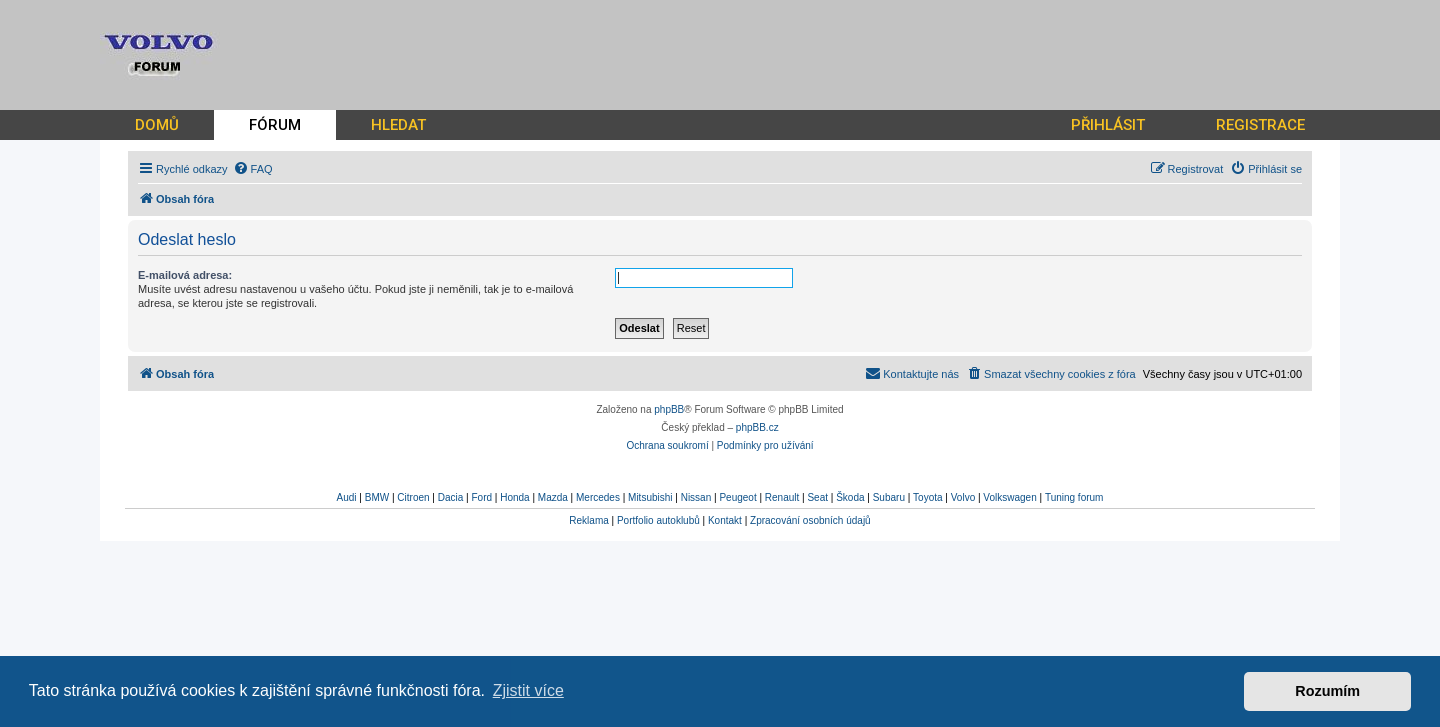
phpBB (669, 409)
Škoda (850, 497)
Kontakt (725, 520)
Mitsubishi (650, 497)
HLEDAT (398, 125)
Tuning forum (1074, 497)
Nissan (696, 497)
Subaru (889, 497)
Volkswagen (1009, 497)
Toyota (927, 497)
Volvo (963, 497)
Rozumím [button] (1327, 691)
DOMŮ (157, 125)
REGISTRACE (1260, 125)
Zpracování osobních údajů (810, 520)
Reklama (588, 520)
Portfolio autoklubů (658, 520)
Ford (481, 497)
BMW (377, 497)
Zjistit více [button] (528, 690)
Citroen (413, 497)
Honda (514, 497)
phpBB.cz (757, 427)
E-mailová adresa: (185, 275)
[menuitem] (253, 169)
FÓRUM (275, 125)
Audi (347, 497)
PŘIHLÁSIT (1108, 125)
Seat (817, 497)
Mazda (553, 497)
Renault (782, 497)
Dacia (451, 497)
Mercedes (598, 497)
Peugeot (737, 497)
